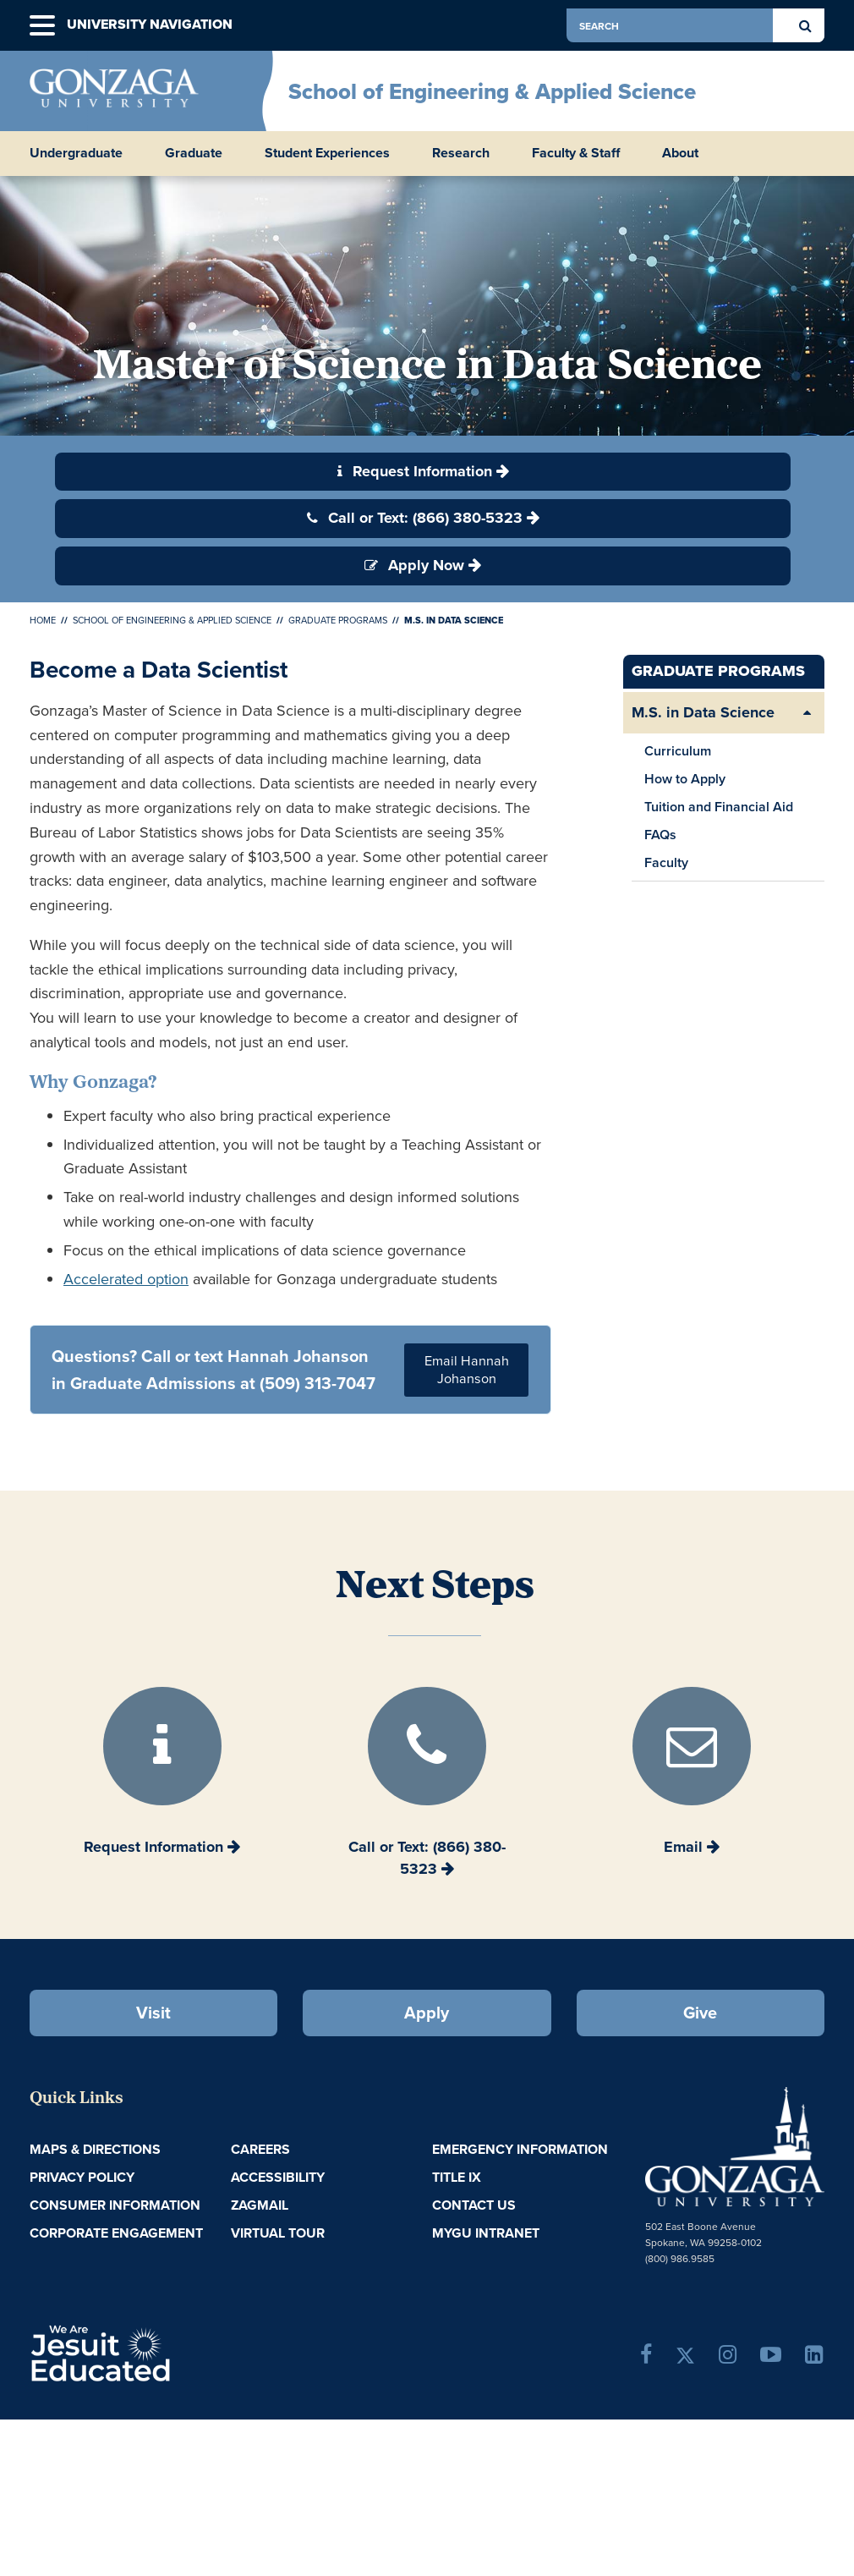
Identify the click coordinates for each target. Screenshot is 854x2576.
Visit (153, 2012)
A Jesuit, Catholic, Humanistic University (158, 2352)
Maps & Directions (95, 2149)
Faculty (666, 862)
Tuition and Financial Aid (718, 806)
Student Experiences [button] (327, 153)
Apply (426, 2012)
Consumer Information (115, 2205)
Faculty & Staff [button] (576, 153)
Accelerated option (126, 1279)
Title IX (456, 2177)
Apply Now (414, 565)
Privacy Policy (82, 2177)
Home (43, 620)
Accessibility (278, 2177)
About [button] (680, 153)
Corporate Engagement (116, 2233)
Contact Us (474, 2205)
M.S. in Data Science (703, 712)
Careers (260, 2149)
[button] (42, 25)
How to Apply (684, 778)
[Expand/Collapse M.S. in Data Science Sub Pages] (807, 713)
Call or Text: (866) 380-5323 (415, 518)
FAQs (660, 834)
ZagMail (259, 2205)
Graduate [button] (193, 153)
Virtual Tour (278, 2233)
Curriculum (677, 751)
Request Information (414, 471)
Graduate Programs (337, 620)
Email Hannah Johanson (466, 1369)
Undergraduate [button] (76, 153)
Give (700, 2012)
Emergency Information (520, 2149)
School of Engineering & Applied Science (492, 91)
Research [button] (461, 153)
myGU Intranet (485, 2233)
